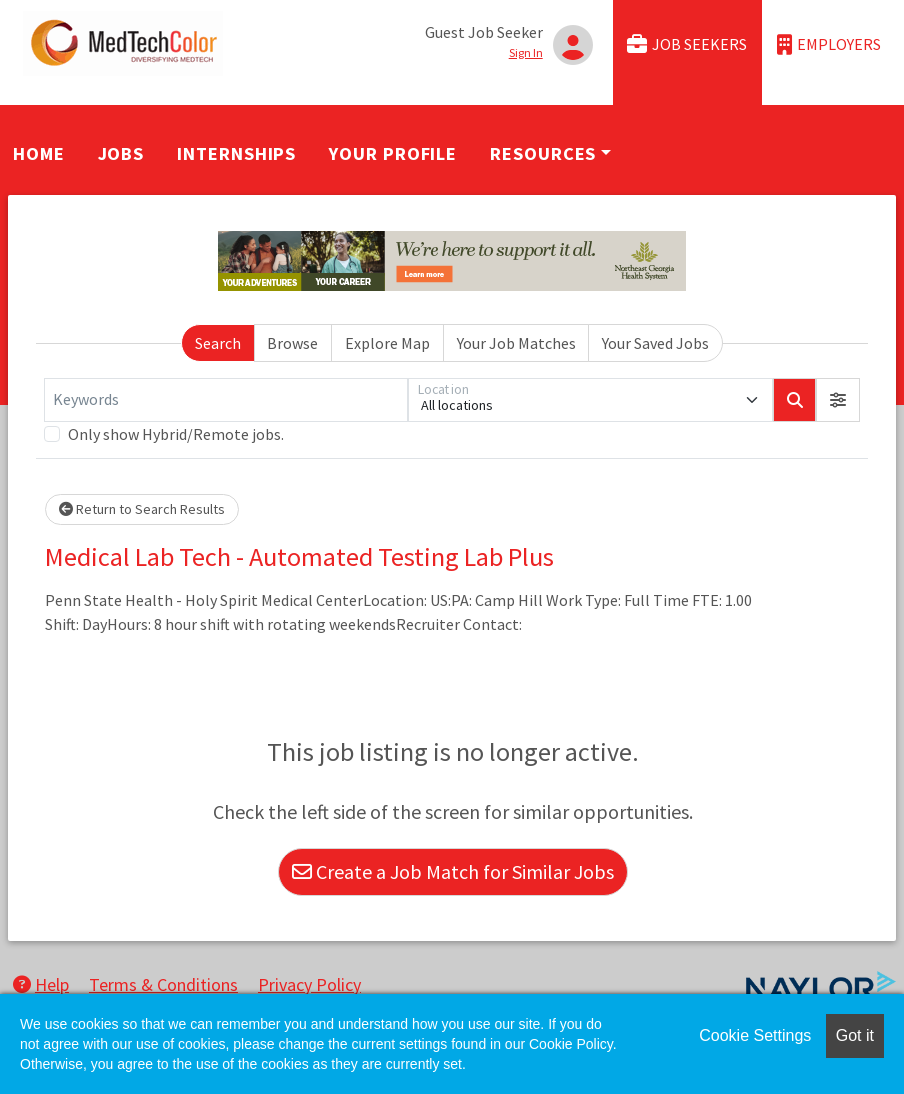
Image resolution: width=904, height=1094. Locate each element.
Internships (236, 153)
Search (218, 343)
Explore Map (387, 343)
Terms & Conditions (163, 984)
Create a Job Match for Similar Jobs (453, 871)
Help (41, 984)
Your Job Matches (516, 343)
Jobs (121, 153)
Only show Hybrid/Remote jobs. (176, 434)
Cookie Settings (755, 1035)
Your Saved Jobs (655, 343)
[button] (838, 400)
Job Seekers (687, 44)
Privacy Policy (309, 984)
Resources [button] (543, 153)
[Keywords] (226, 400)
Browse (292, 343)
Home (39, 153)
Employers (829, 44)
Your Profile (393, 153)
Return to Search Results (142, 509)
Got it (855, 1035)
